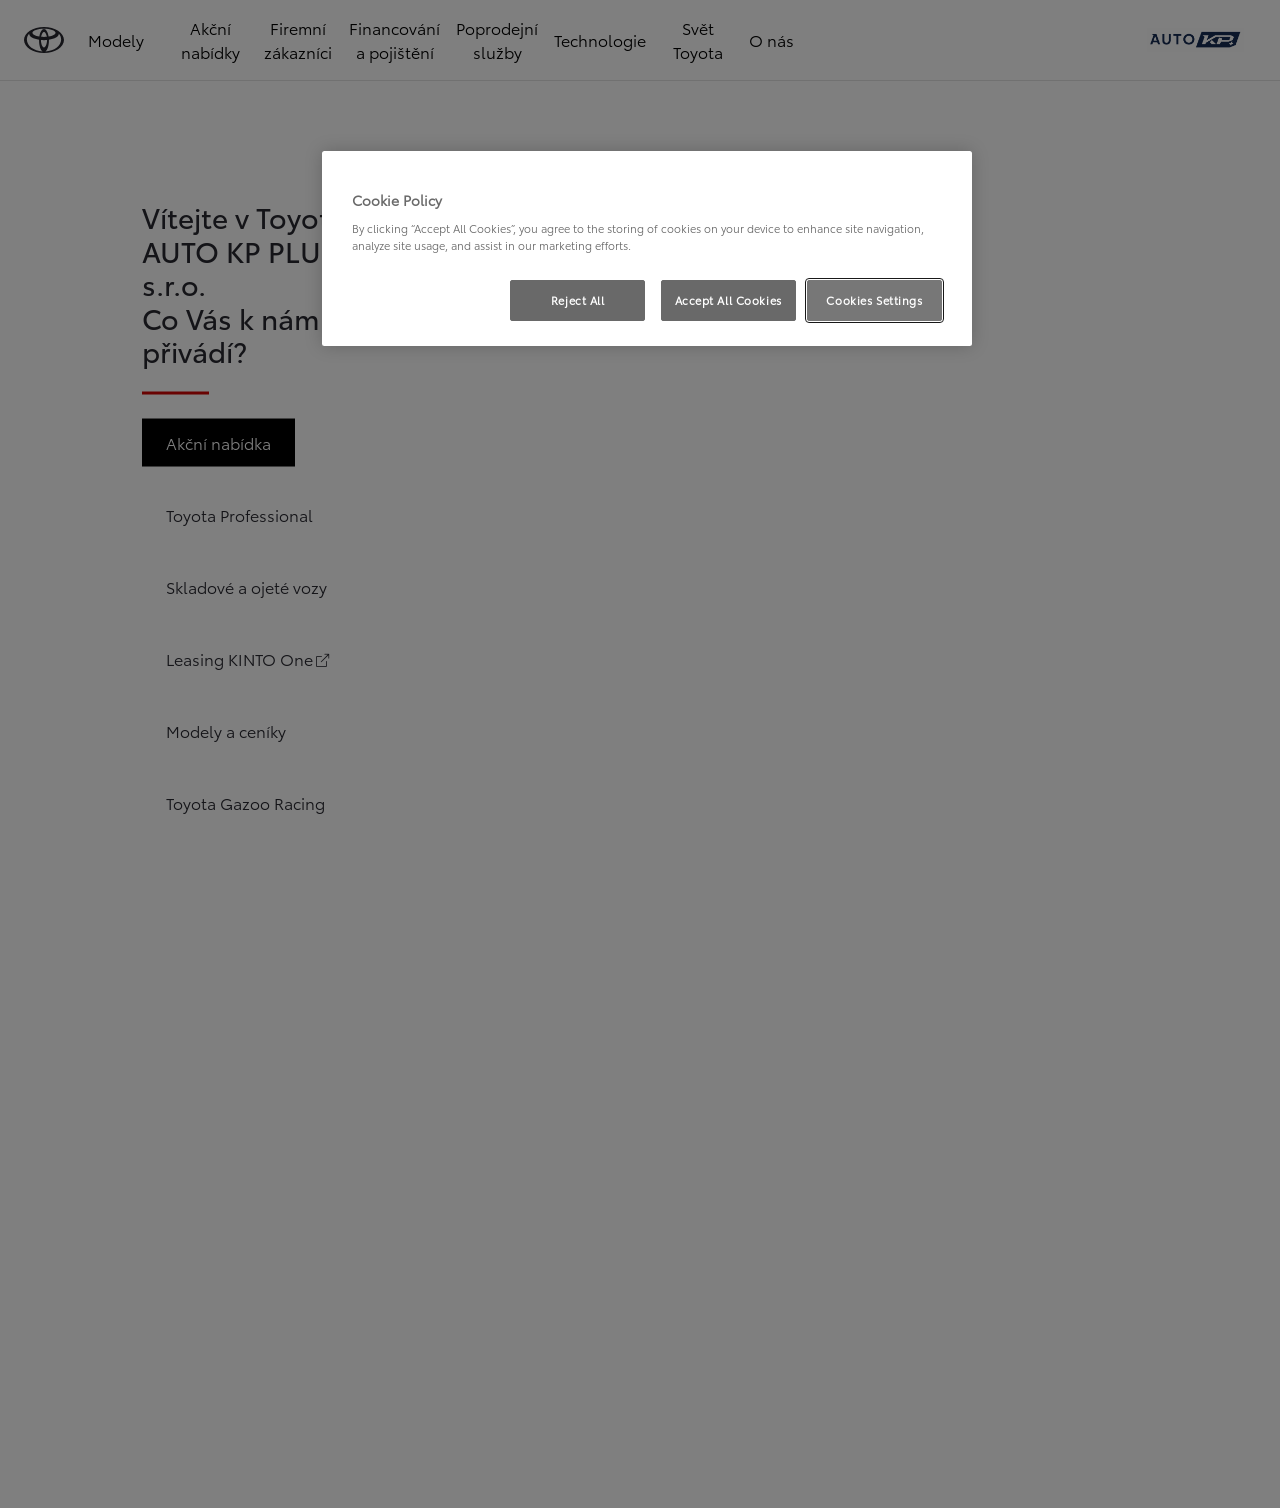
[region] (647, 249)
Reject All (578, 300)
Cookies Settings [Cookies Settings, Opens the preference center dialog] (874, 300)
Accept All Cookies (728, 300)
